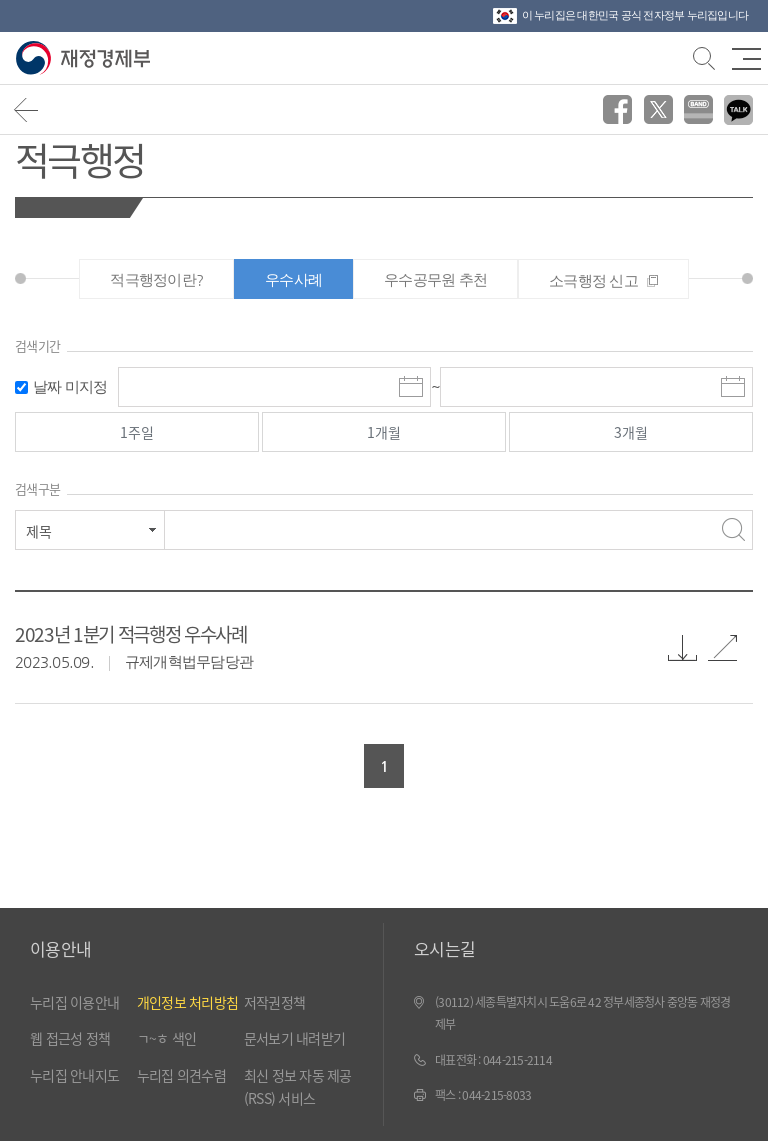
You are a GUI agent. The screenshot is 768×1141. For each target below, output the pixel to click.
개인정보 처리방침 (187, 1002)
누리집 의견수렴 (181, 1075)
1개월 (384, 432)
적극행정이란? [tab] (156, 279)
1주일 (137, 432)
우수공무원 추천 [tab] (435, 279)
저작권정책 (274, 1002)
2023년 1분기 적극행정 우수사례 (131, 633)
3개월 (631, 432)
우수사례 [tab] (293, 279)
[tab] (603, 279)
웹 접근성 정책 (70, 1038)
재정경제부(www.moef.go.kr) (87, 58)
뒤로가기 (26, 109)
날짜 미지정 (70, 386)
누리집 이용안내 (74, 1002)
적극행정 (79, 158)
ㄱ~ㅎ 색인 (167, 1038)
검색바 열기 (702, 56)
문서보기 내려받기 (294, 1038)
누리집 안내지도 (74, 1075)
